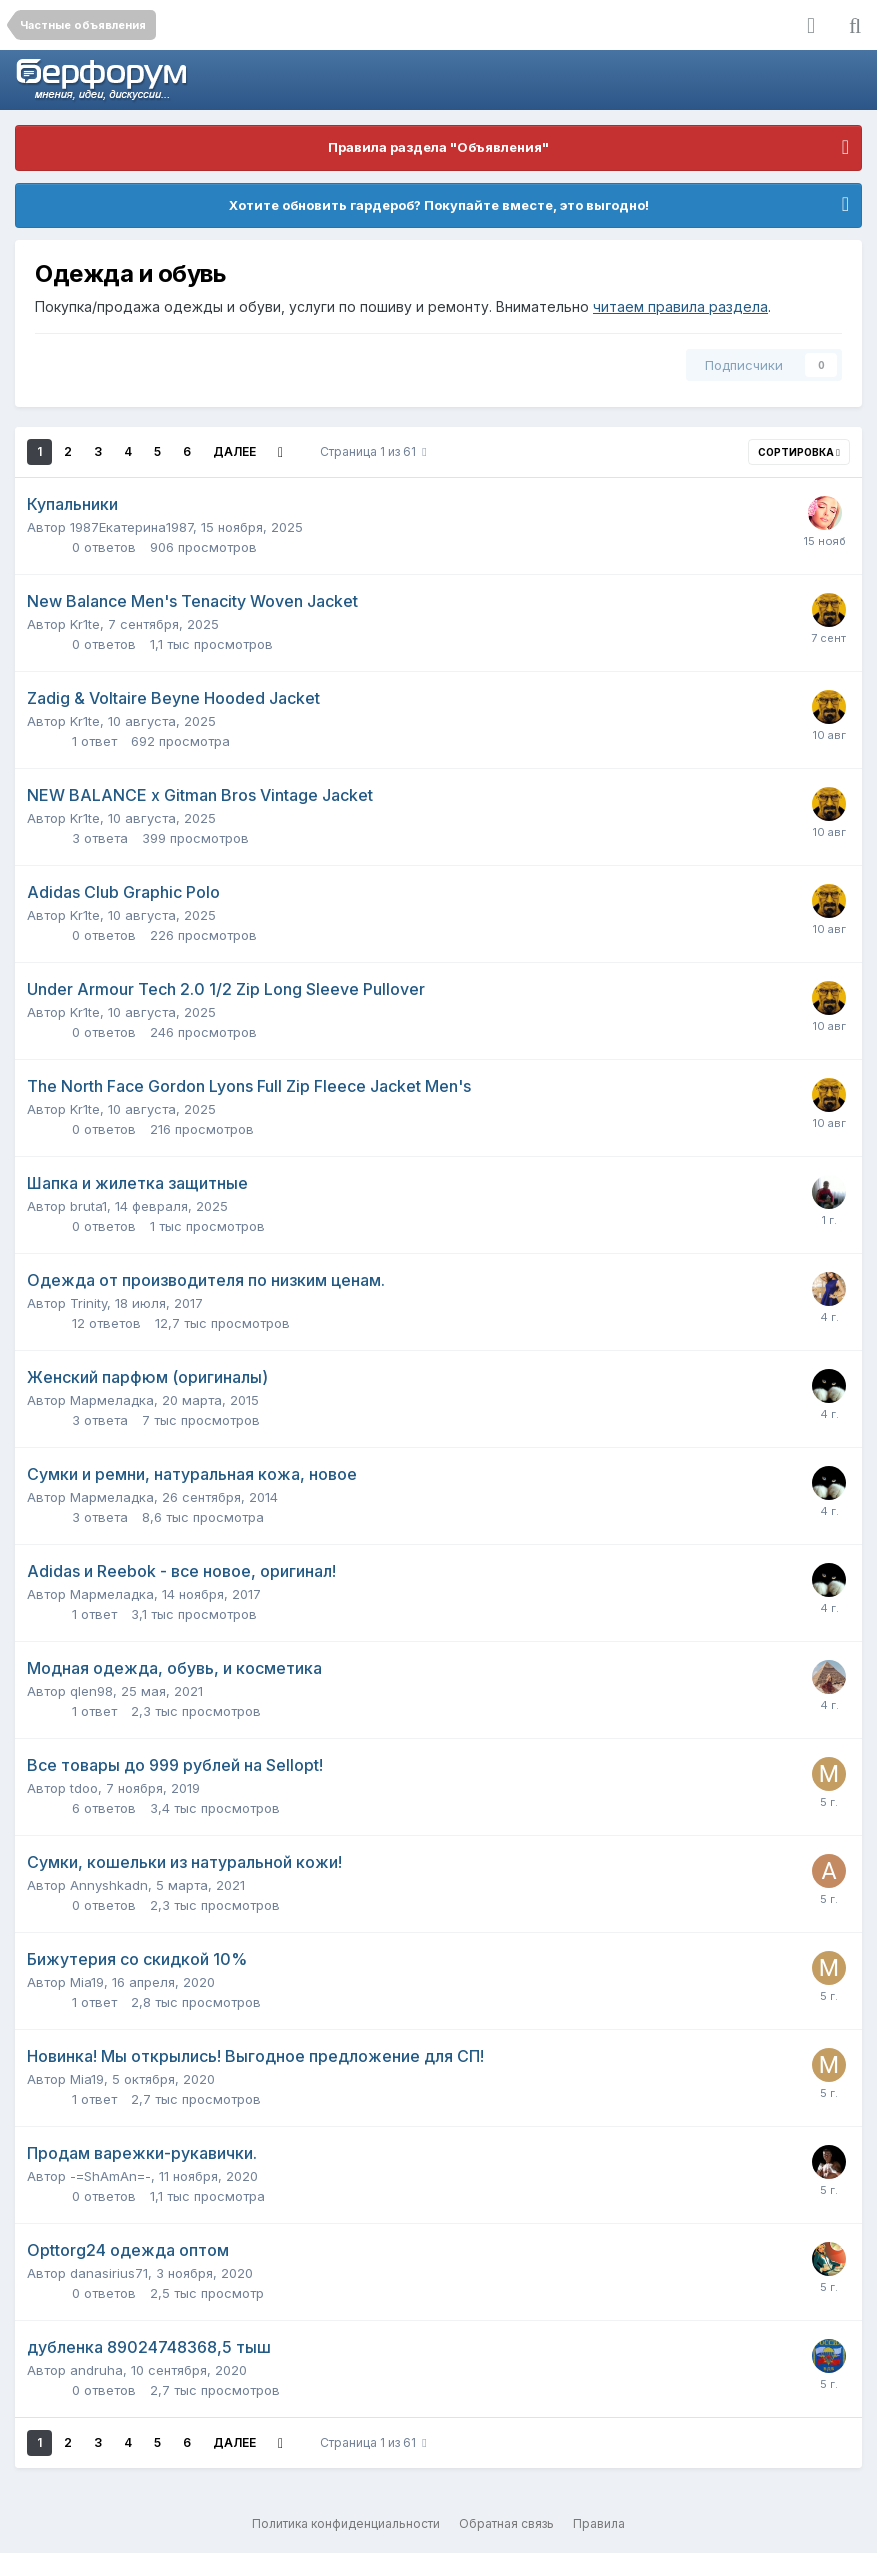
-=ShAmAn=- (110, 2176)
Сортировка (799, 452)
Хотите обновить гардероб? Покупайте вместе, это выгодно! (439, 205)
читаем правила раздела (680, 306)
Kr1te (85, 624)
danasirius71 (109, 2273)
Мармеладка (112, 1400)
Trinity (88, 1303)
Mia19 (87, 1982)
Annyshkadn (109, 1885)
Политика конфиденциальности (346, 2523)
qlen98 (91, 1691)
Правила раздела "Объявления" (438, 147)
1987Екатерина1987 (131, 527)
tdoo (84, 1788)
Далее (234, 451)
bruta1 (88, 1206)
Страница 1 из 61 (373, 451)
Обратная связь (506, 2523)
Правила (599, 2523)
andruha (96, 2370)
